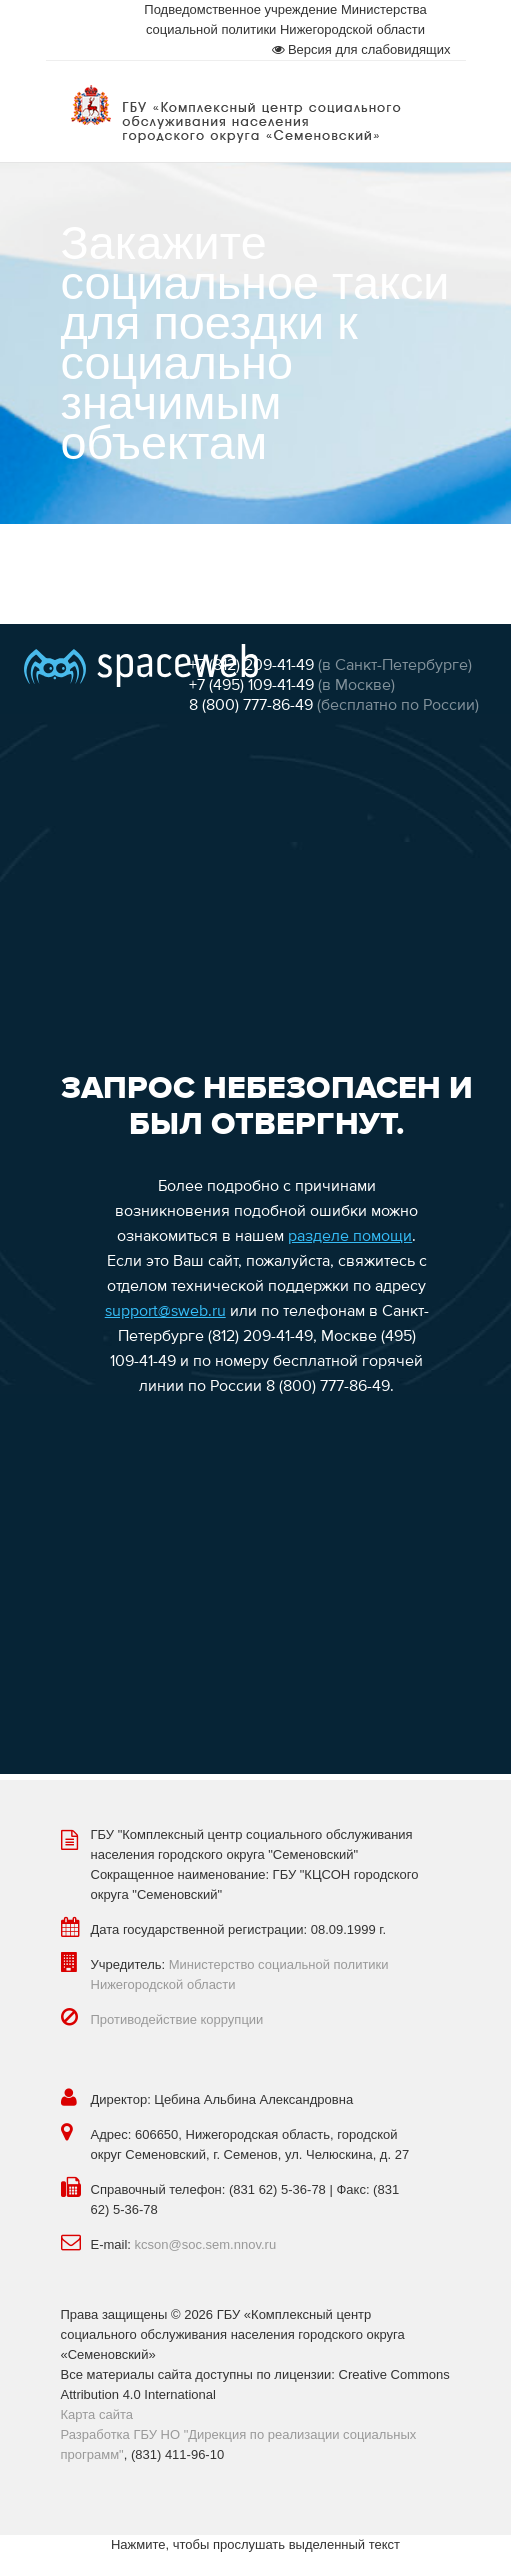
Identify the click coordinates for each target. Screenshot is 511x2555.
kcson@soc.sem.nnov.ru (206, 2244)
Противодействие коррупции (177, 2019)
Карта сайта (97, 2414)
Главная (85, 563)
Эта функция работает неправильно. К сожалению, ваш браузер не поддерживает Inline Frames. (255, 1199)
